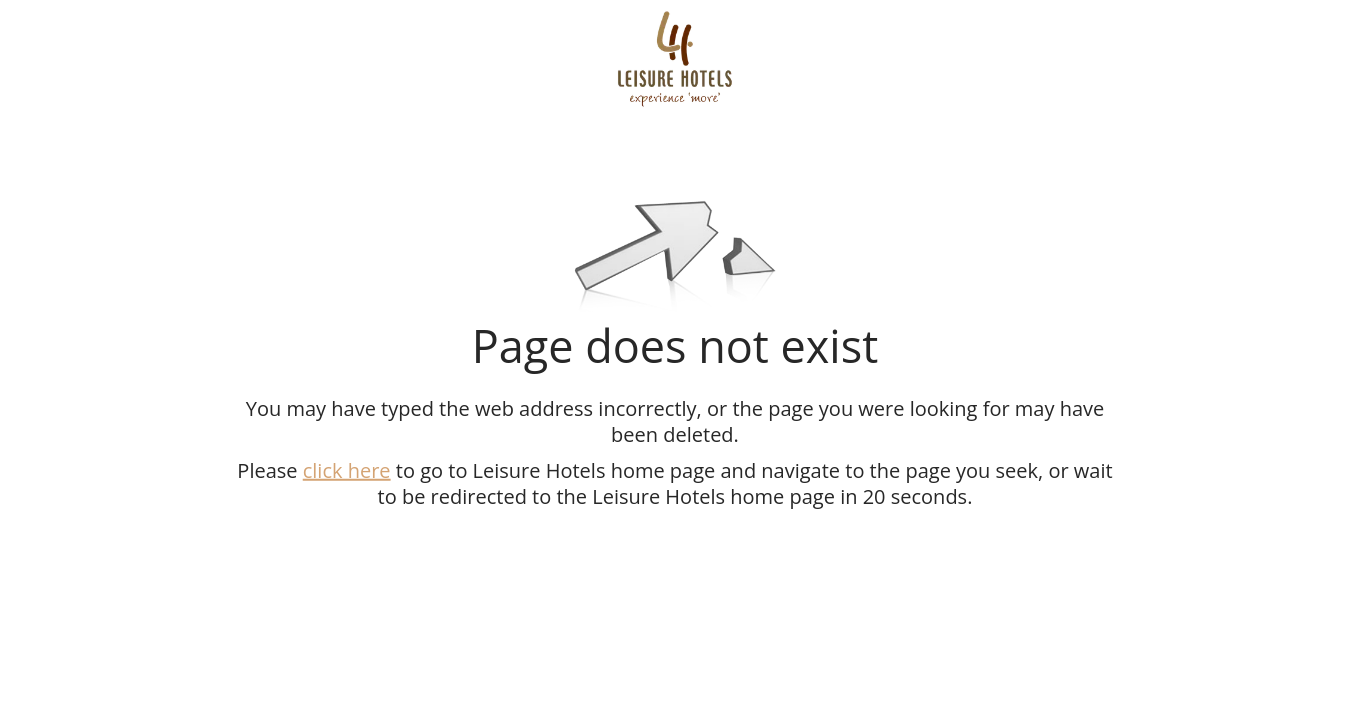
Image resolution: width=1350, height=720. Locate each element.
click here (347, 469)
